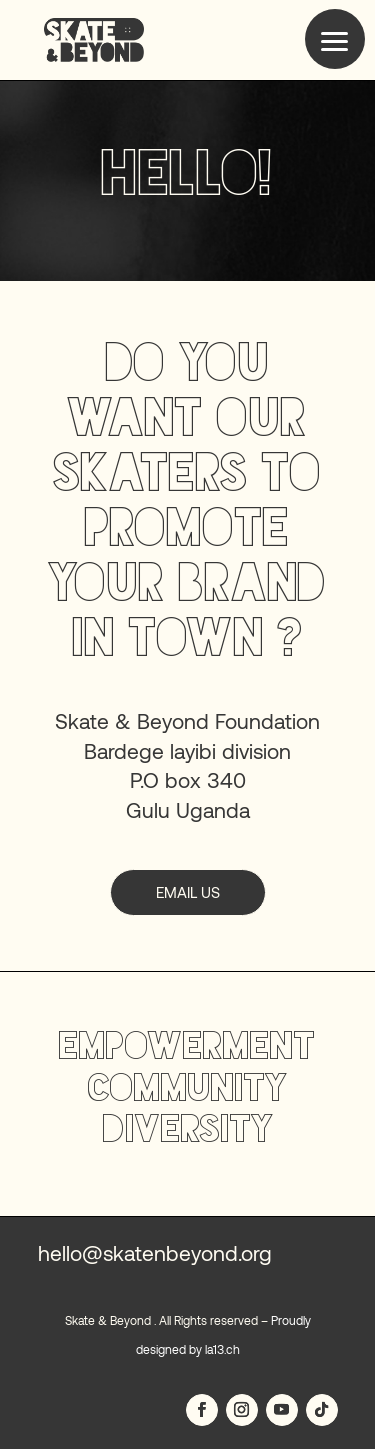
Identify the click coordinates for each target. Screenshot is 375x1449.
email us (188, 892)
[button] (335, 39)
